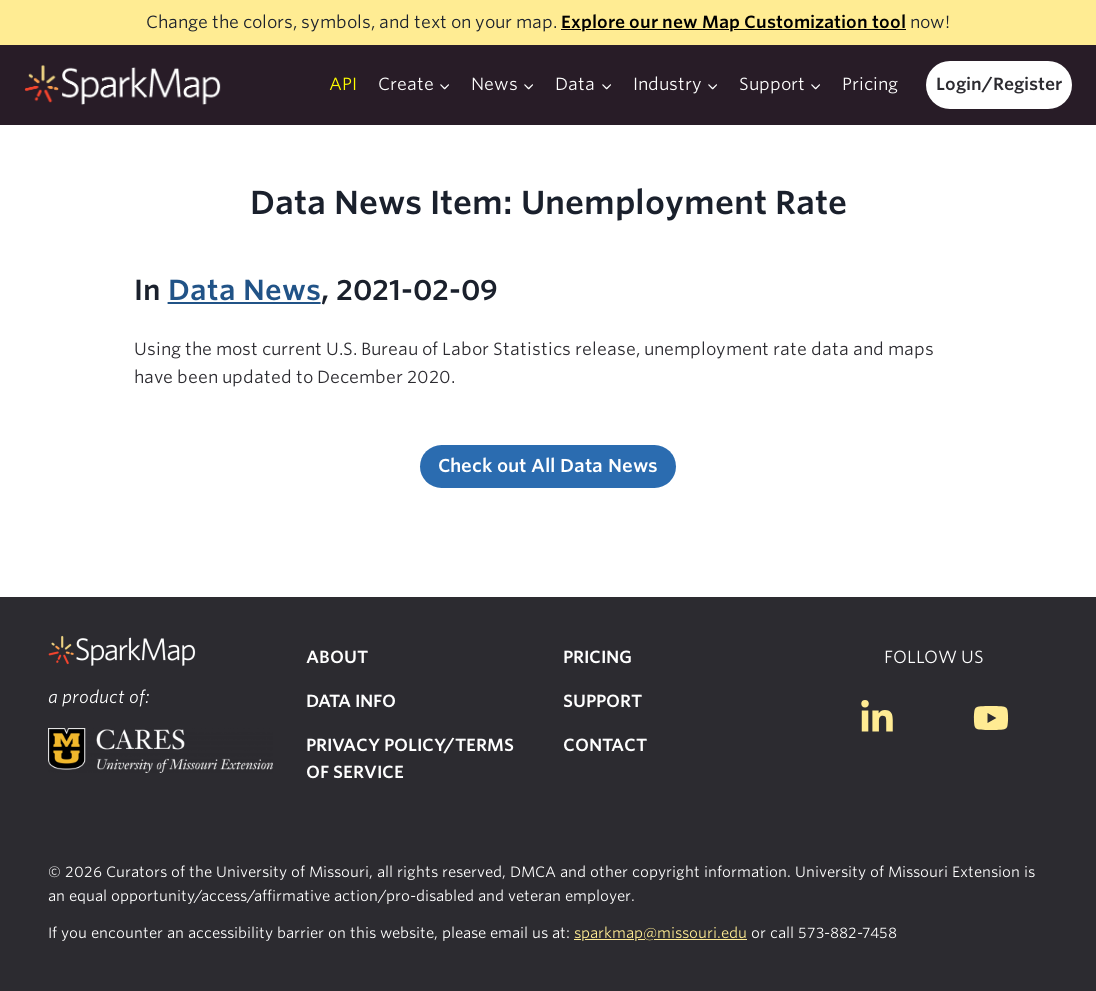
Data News (244, 290)
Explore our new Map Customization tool (733, 22)
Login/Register (999, 84)
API (343, 84)
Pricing (870, 84)
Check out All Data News (548, 465)
